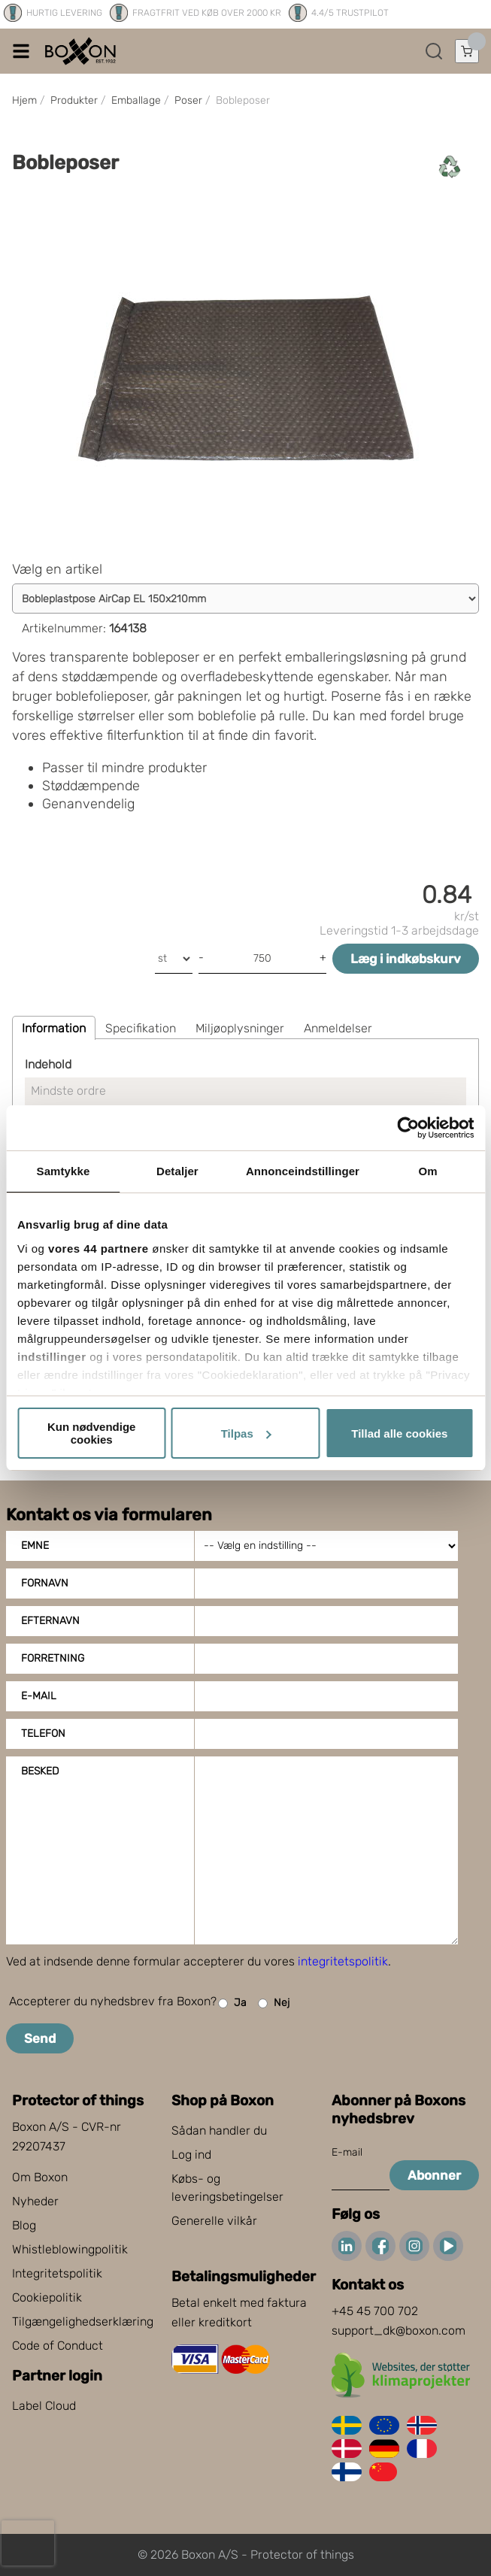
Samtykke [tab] (63, 1171)
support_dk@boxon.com (398, 2330)
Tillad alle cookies (399, 1433)
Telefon (43, 1733)
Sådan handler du (219, 2130)
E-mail (38, 1696)
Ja (232, 2003)
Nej (273, 2003)
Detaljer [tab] (177, 1171)
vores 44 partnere (98, 1248)
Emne (35, 1545)
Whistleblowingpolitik (70, 2249)
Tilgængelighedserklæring (82, 2321)
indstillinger (51, 1356)
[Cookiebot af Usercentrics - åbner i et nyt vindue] (408, 1128)
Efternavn (50, 1620)
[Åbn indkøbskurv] (467, 51)
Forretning (52, 1658)
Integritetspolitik (57, 2273)
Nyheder (35, 2201)
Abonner (434, 2175)
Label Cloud (44, 2406)
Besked (40, 1771)
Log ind (191, 2154)
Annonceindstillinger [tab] (302, 1171)
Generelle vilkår (214, 2221)
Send (40, 2038)
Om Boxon (40, 2177)
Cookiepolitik (47, 2297)
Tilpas (246, 1433)
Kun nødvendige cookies (91, 1433)
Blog (24, 2225)
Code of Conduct (57, 2345)
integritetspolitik (343, 1961)
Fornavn (44, 1583)
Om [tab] (427, 1171)
